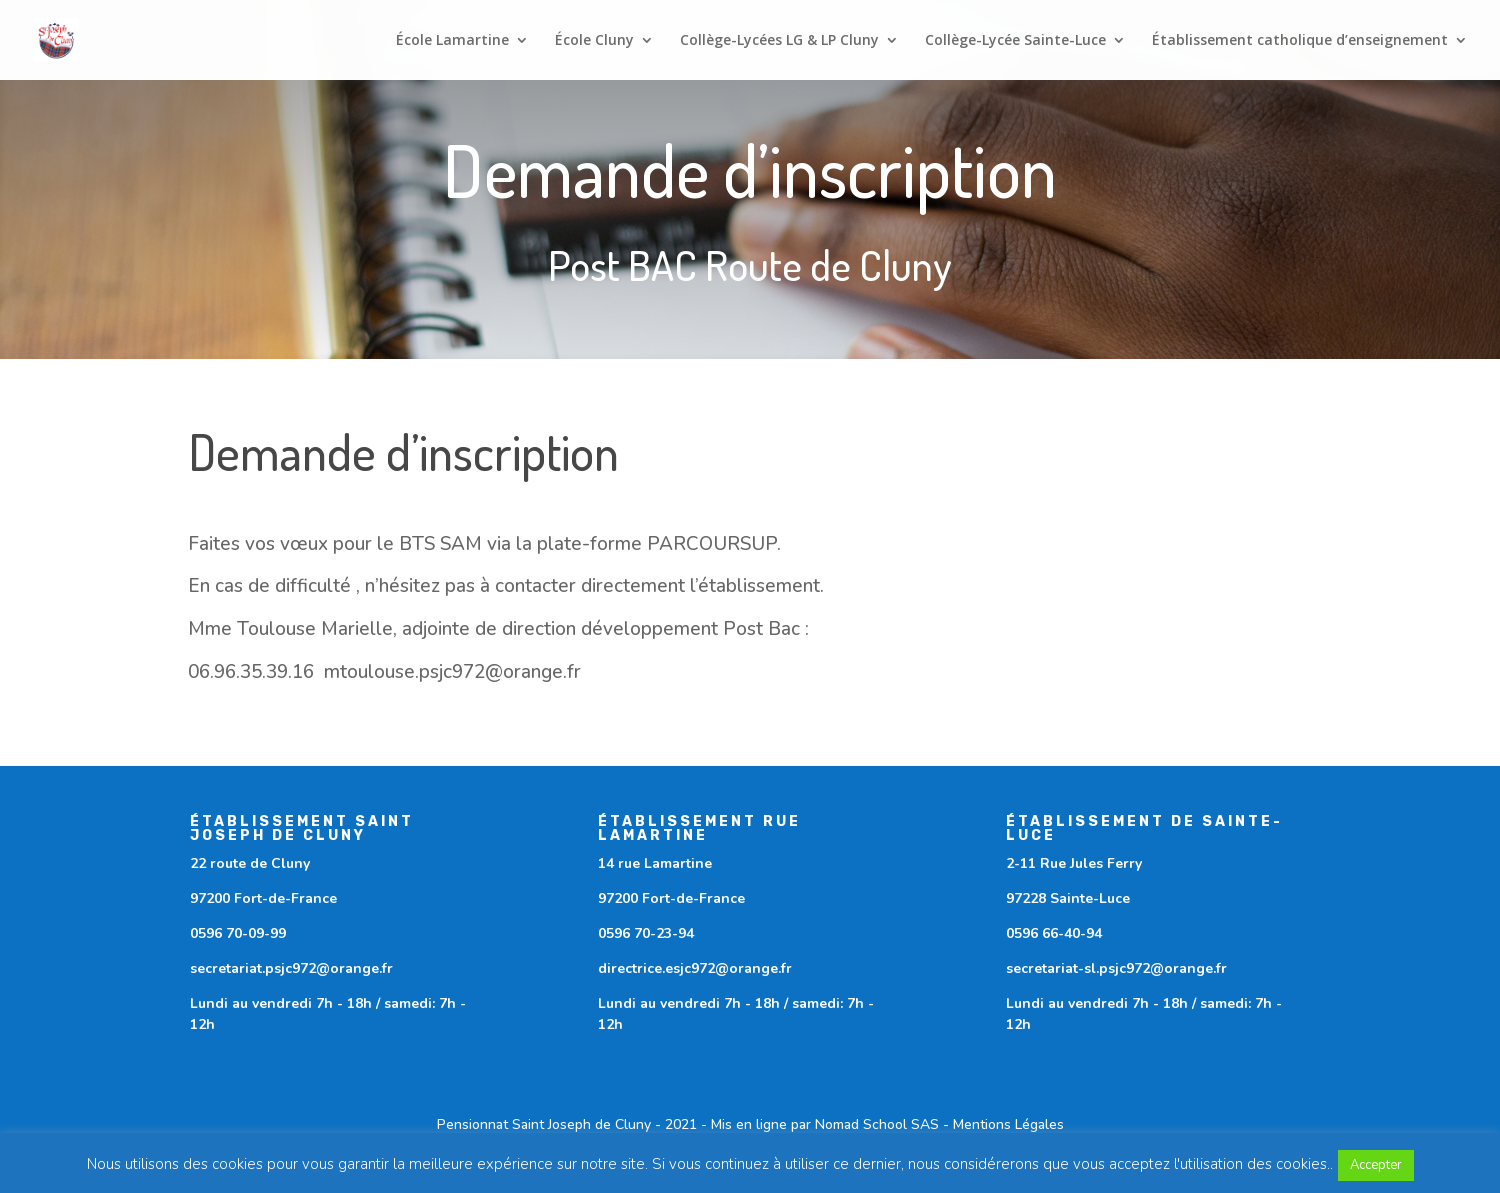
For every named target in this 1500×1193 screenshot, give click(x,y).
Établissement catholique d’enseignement (1300, 41)
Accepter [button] (1376, 1165)
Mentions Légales (1008, 1124)
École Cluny (594, 41)
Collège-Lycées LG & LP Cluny (779, 41)
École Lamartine (452, 41)
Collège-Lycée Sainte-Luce (1015, 41)
